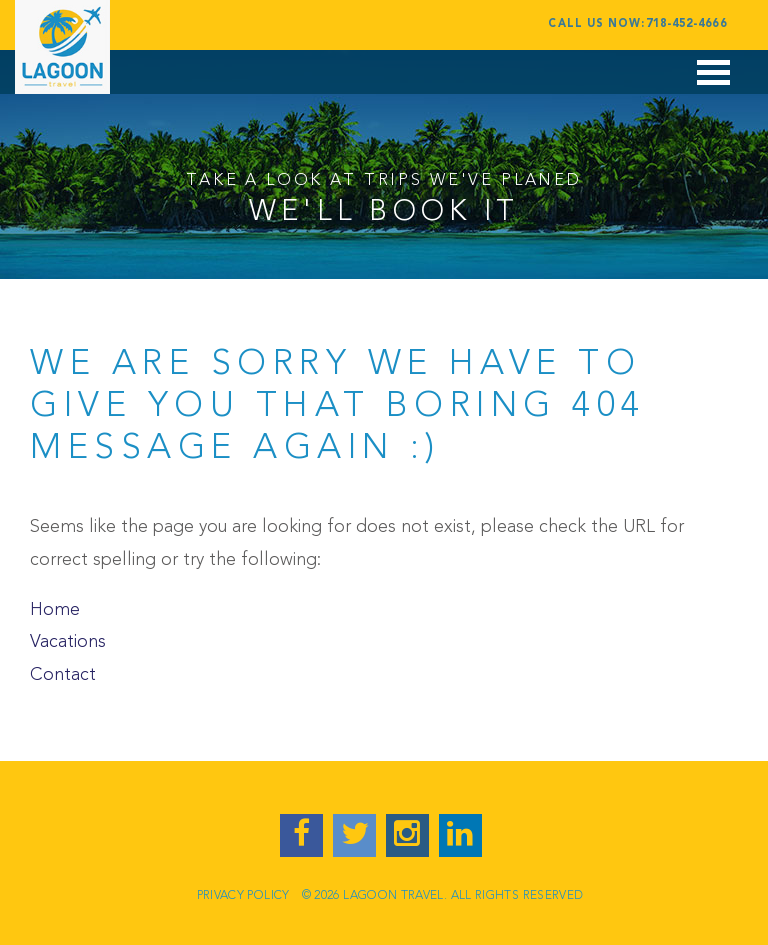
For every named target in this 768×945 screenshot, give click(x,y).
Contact (63, 675)
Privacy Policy (243, 896)
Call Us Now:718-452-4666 (637, 24)
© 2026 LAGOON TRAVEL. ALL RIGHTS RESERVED (443, 896)
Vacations (68, 642)
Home (55, 610)
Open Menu (714, 82)
